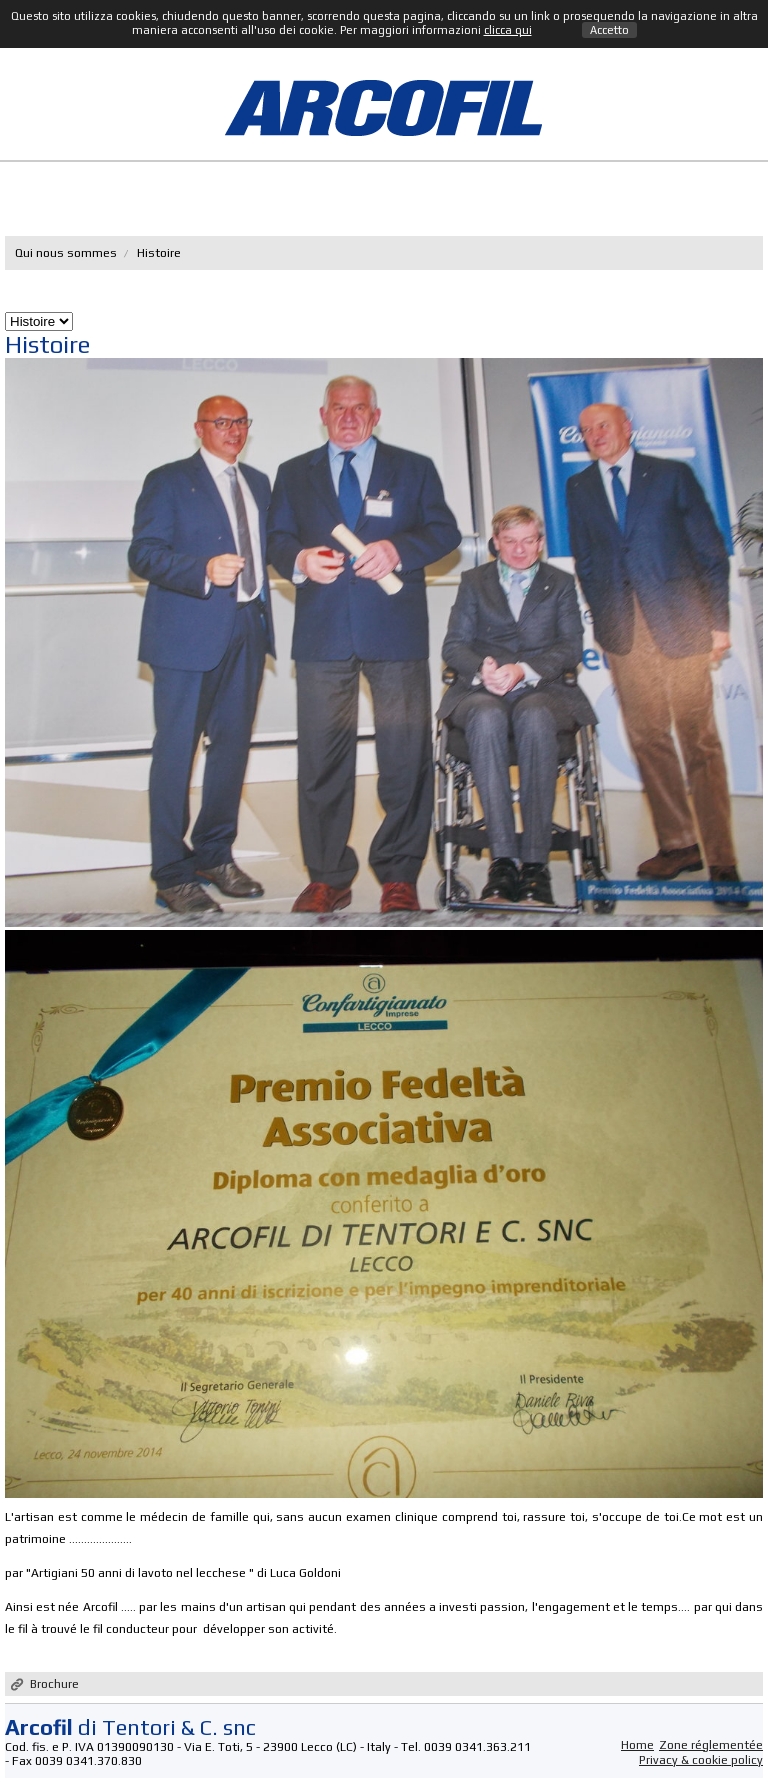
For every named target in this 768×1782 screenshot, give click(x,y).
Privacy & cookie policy (701, 1760)
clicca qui (508, 30)
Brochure (54, 1684)
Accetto (609, 30)
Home (637, 1745)
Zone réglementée (711, 1745)
